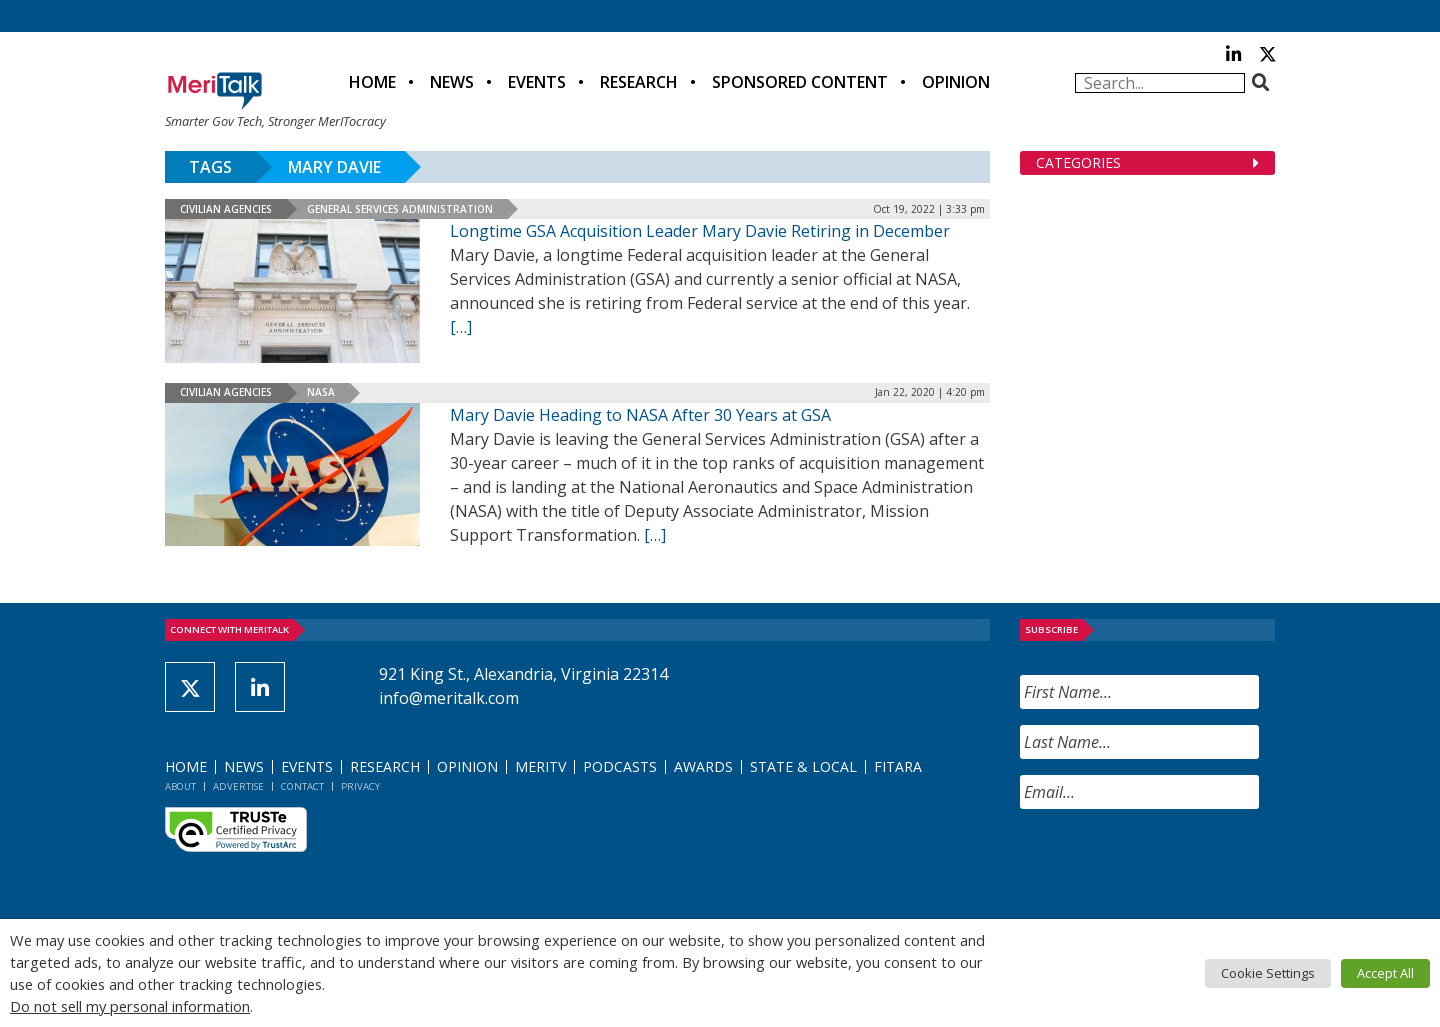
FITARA (898, 766)
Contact (302, 786)
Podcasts (620, 766)
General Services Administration (400, 209)
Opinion (956, 82)
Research (639, 82)
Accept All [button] (1385, 973)
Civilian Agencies (226, 209)
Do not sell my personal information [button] (130, 1006)
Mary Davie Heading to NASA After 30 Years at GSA (640, 415)
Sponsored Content (800, 82)
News (452, 82)
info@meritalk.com (449, 698)
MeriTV (540, 766)
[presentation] (1172, 864)
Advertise (238, 786)
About (180, 786)
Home (372, 82)
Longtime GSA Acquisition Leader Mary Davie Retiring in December (700, 231)
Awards (703, 766)
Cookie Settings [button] (1268, 973)
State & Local (803, 766)
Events (537, 82)
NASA (321, 392)
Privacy (360, 786)
